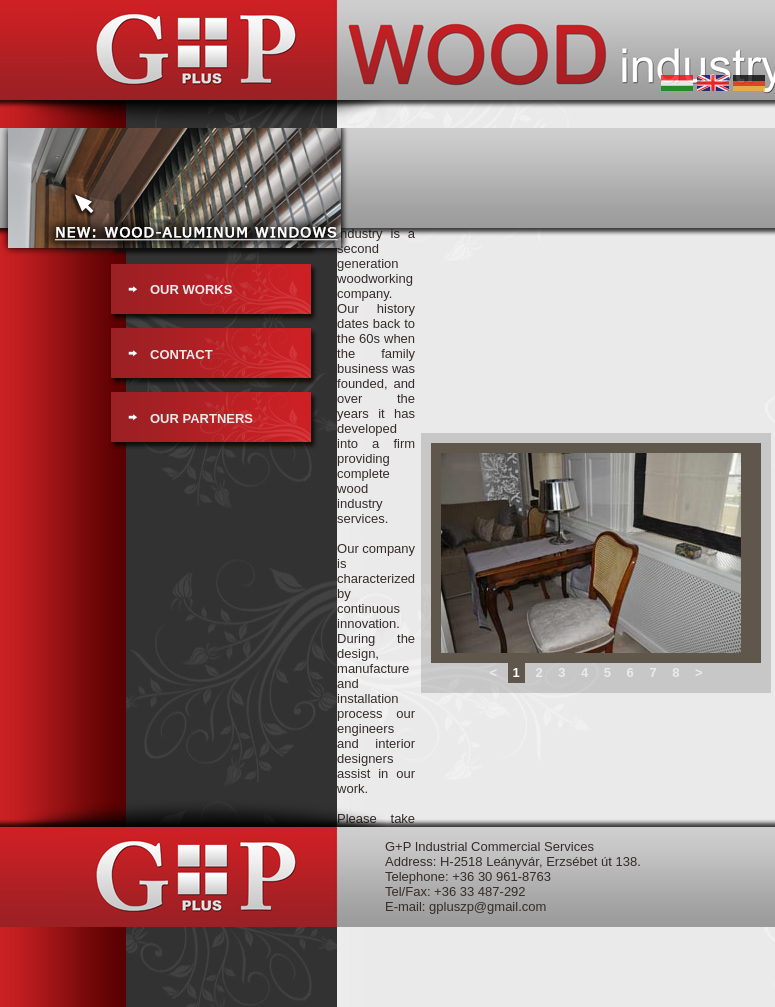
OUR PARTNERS (201, 418)
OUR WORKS (191, 289)
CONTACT (181, 354)
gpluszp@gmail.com (487, 906)
